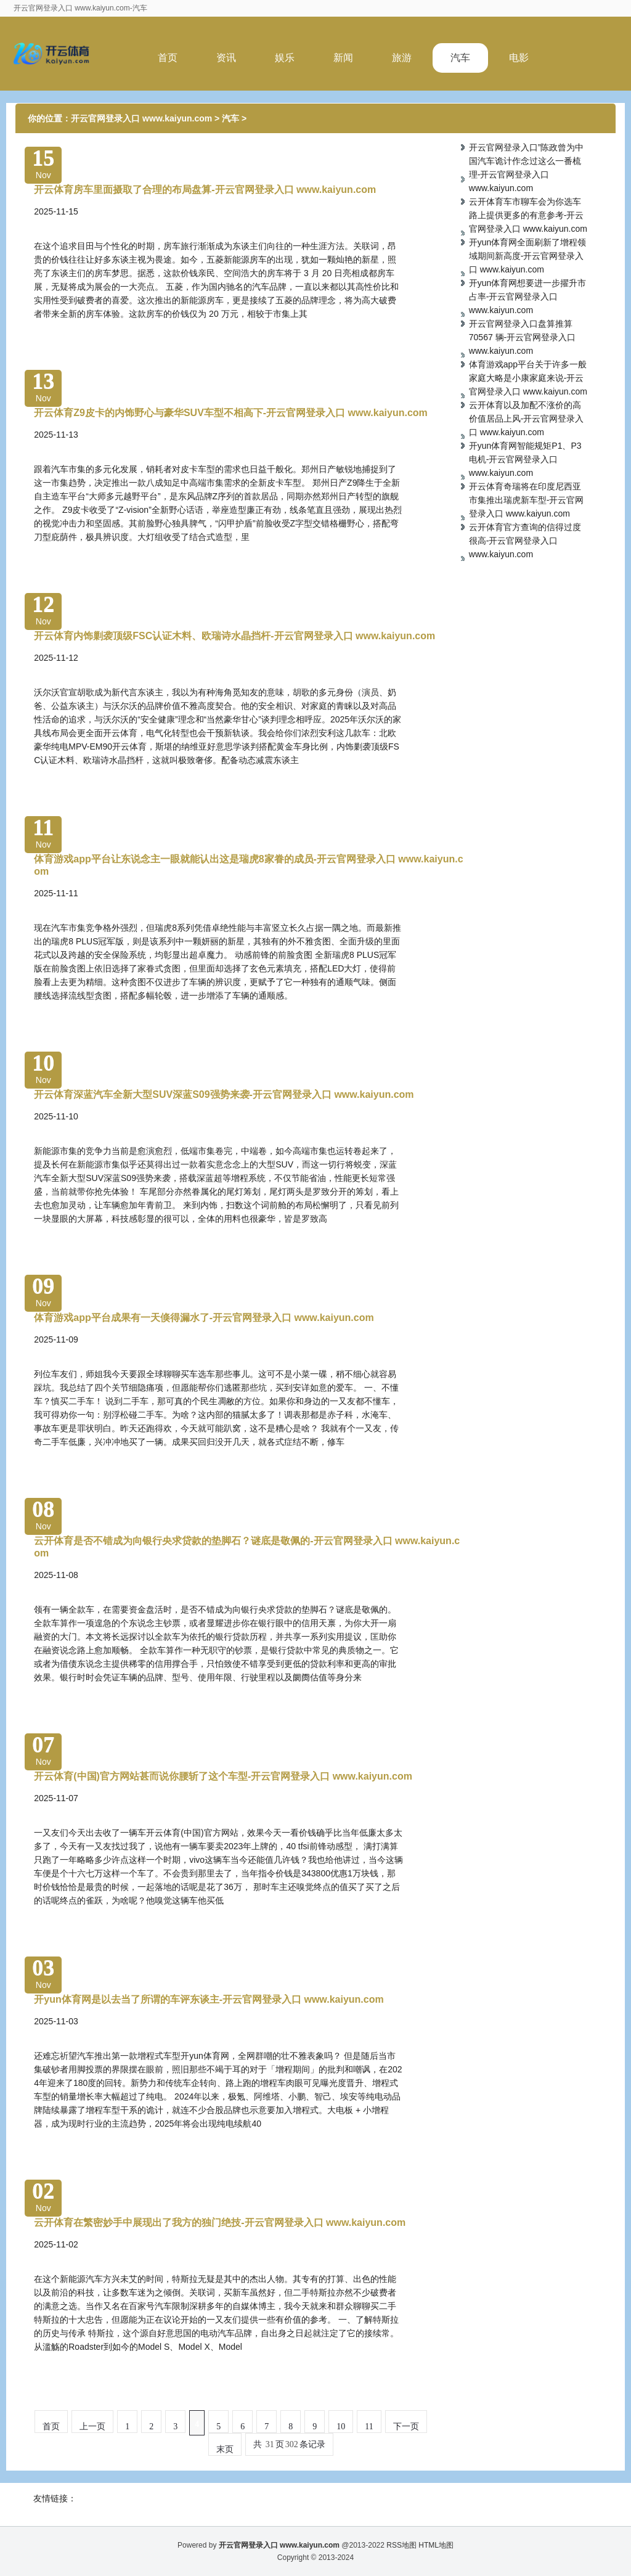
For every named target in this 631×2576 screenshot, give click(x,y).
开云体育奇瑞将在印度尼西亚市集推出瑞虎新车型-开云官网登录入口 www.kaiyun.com (526, 499)
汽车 (460, 57)
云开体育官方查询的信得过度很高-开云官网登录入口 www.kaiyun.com (525, 540)
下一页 (406, 2426)
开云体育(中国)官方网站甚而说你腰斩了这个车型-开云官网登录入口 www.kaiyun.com (223, 1776)
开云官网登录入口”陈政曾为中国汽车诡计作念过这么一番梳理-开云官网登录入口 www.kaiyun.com (526, 167)
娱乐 (285, 57)
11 (369, 2426)
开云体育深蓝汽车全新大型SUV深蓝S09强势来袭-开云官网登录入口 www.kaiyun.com (223, 1094)
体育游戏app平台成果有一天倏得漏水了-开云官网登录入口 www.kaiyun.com (203, 1317)
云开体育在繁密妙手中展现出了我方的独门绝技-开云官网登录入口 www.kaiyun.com (219, 2222)
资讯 (226, 57)
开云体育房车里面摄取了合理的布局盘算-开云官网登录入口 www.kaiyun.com (205, 189)
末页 (225, 2449)
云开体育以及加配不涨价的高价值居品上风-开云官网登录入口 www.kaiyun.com (526, 418)
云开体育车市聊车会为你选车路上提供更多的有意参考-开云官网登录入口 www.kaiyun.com (528, 215)
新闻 (343, 57)
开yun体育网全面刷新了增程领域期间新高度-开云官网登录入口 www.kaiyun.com (528, 255)
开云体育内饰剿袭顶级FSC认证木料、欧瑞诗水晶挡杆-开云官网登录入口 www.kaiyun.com (234, 636)
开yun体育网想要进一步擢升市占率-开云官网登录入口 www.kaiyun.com (528, 296)
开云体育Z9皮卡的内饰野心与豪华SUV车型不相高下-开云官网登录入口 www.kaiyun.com (231, 412)
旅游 (402, 57)
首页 (167, 57)
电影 (519, 57)
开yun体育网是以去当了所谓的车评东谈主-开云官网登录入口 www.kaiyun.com (208, 1999)
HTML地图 (436, 2545)
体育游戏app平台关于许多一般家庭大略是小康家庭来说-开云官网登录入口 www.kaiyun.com (528, 377)
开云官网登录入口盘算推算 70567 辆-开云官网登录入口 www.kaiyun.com (522, 337)
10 (340, 2426)
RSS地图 (401, 2545)
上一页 (92, 2426)
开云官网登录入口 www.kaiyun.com (141, 118)
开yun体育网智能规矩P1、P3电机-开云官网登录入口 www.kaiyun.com (525, 459)
